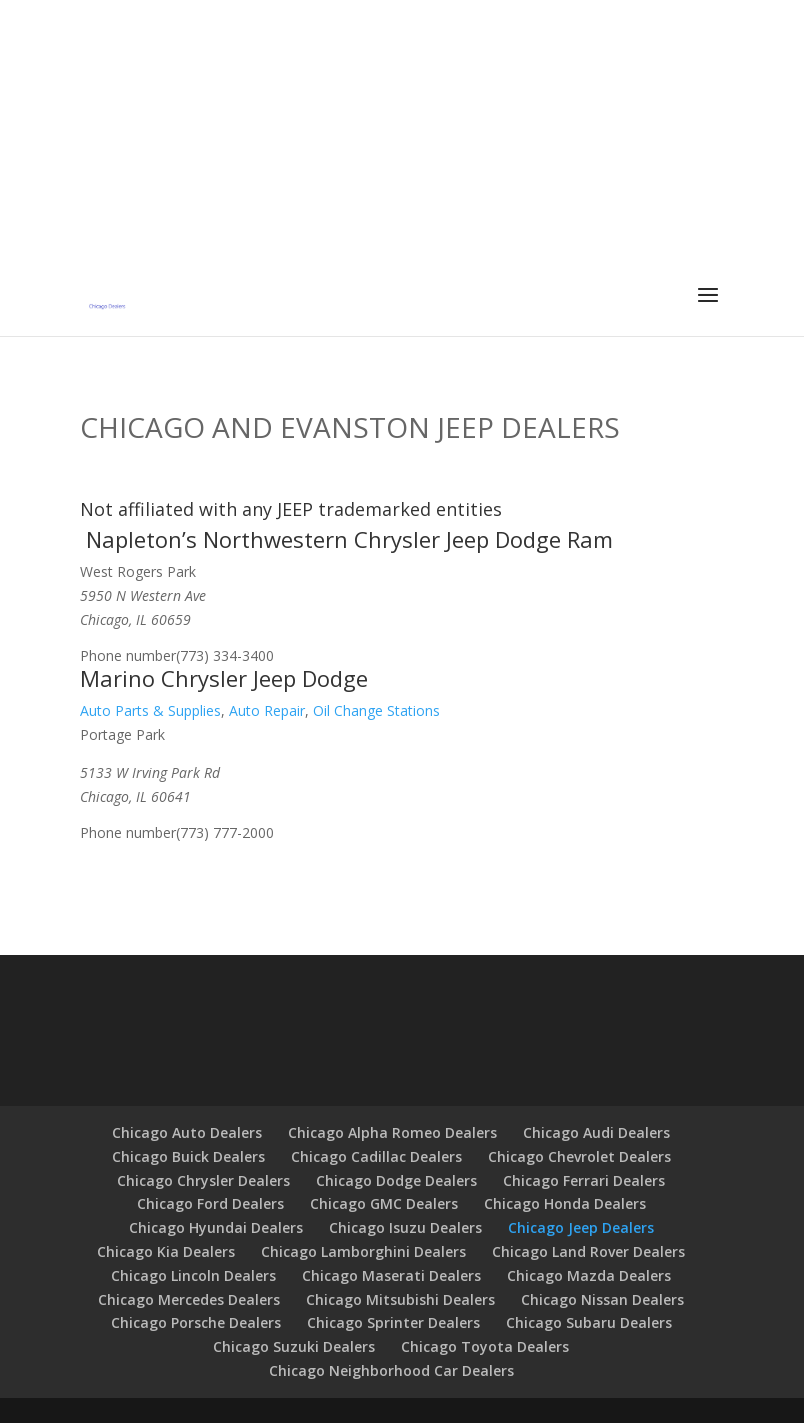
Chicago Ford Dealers (210, 1203)
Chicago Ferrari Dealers (584, 1180)
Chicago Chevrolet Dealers (579, 1156)
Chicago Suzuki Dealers (294, 1346)
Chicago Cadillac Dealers (376, 1156)
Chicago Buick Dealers (188, 1156)
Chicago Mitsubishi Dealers (400, 1299)
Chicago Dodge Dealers (396, 1180)
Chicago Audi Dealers (596, 1132)
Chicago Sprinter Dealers (393, 1322)
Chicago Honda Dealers (565, 1203)
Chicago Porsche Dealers (196, 1322)
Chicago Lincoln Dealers (193, 1275)
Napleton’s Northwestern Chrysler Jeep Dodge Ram (349, 539)
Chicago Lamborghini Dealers (363, 1251)
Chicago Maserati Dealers (391, 1275)
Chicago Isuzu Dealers (405, 1227)
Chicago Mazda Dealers (589, 1275)
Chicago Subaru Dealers (589, 1322)
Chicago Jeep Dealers (581, 1227)
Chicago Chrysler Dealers (203, 1180)
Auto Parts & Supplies (150, 710)
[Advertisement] (402, 140)
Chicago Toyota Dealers (485, 1346)
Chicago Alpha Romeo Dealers (392, 1132)
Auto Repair (267, 710)
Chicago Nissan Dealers (602, 1299)
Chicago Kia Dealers (166, 1251)
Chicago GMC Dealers (384, 1203)
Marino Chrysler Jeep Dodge (224, 678)
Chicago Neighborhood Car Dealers (391, 1370)
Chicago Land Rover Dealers (588, 1251)
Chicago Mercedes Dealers (189, 1299)
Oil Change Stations (376, 710)
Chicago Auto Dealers (187, 1132)
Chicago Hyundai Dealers (216, 1227)
